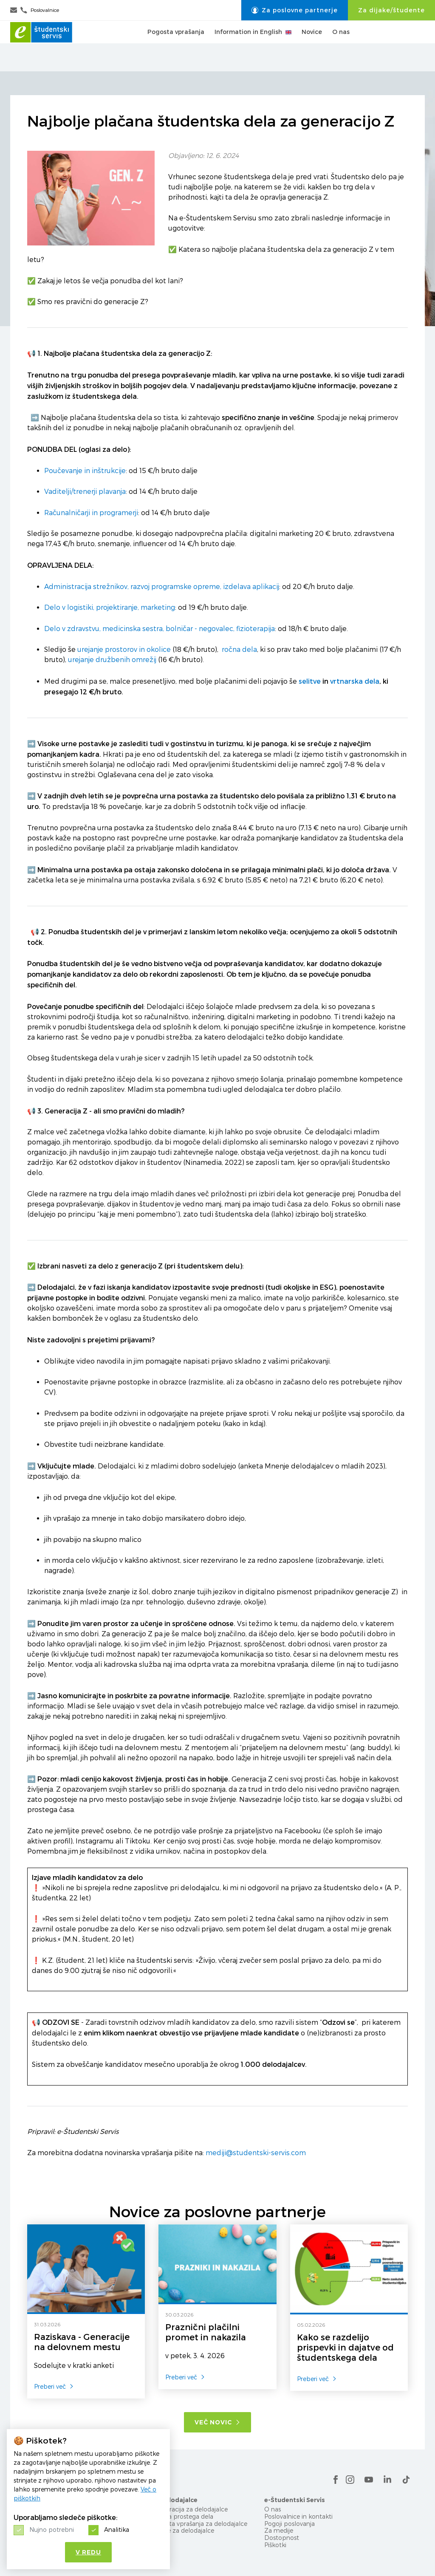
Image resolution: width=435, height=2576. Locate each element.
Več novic (217, 2422)
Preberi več (54, 2386)
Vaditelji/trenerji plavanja (85, 492)
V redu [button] (88, 2552)
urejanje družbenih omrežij (112, 660)
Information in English (253, 46)
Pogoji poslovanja (289, 2523)
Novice (312, 46)
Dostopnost (281, 2537)
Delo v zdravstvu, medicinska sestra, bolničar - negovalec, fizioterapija (159, 629)
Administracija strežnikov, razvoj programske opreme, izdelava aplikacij (161, 587)
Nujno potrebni (51, 2529)
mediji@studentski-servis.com (256, 2153)
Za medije (278, 2530)
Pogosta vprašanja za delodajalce (199, 2523)
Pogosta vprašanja (175, 46)
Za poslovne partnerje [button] (294, 10)
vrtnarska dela (354, 681)
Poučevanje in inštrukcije (85, 471)
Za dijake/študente (391, 10)
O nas (341, 46)
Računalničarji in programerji (91, 513)
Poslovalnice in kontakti (298, 2516)
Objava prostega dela (182, 2516)
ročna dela (239, 649)
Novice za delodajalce (182, 2530)
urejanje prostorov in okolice (124, 649)
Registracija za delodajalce (189, 2509)
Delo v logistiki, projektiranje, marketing (109, 607)
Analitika (116, 2529)
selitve (310, 681)
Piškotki (275, 2544)
